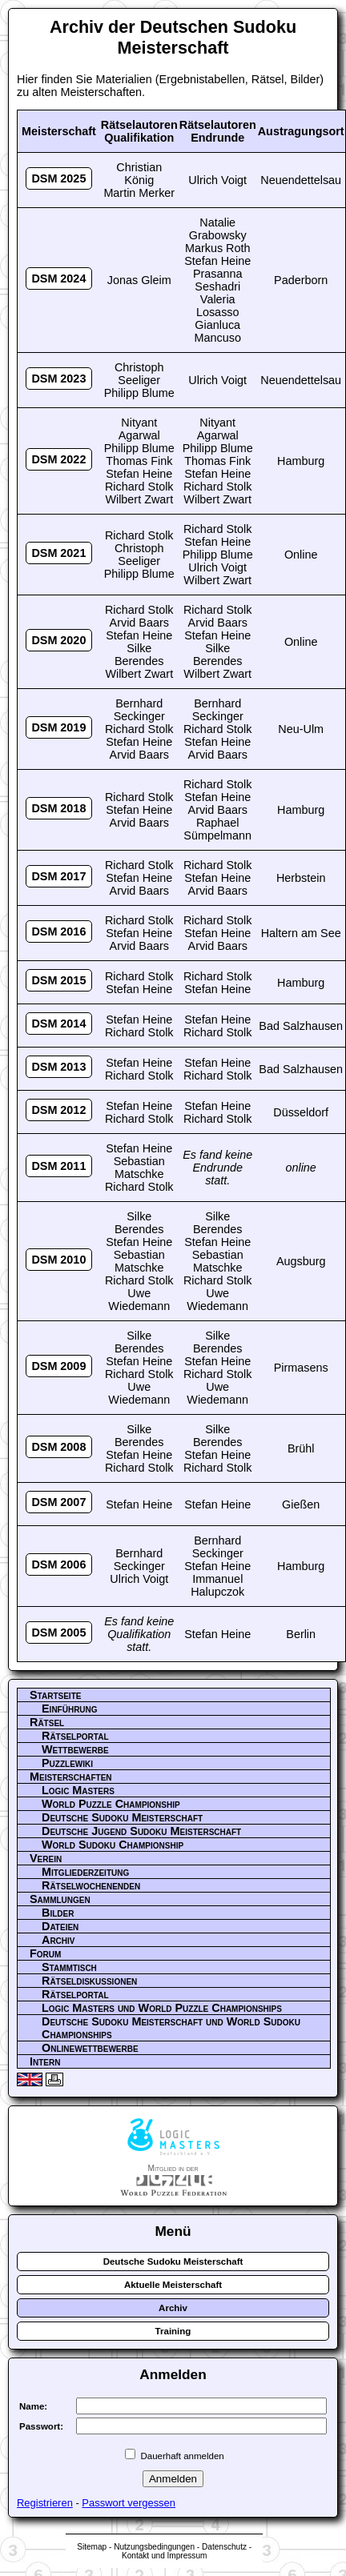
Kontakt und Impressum (164, 2555)
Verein (46, 1858)
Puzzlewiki (67, 1763)
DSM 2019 (58, 727)
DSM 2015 (58, 980)
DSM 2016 (58, 931)
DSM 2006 (58, 1564)
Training (173, 2331)
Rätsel (47, 1722)
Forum (45, 1953)
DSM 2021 (58, 553)
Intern (45, 2061)
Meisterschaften (71, 1776)
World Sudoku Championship (112, 1844)
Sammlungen (60, 1899)
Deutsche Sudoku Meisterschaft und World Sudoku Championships (171, 2028)
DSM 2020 (58, 640)
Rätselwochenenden (91, 1885)
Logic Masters (78, 1790)
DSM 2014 (58, 1023)
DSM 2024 (58, 278)
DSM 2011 (58, 1166)
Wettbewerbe (75, 1749)
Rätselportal (75, 1735)
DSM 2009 (58, 1366)
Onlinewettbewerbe (90, 2047)
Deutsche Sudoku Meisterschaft (122, 1817)
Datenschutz (224, 2546)
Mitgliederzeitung (85, 1871)
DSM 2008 (58, 1446)
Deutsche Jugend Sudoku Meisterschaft (141, 1831)
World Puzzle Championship (111, 1803)
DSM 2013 (58, 1066)
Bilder (58, 1912)
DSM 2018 (58, 808)
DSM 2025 (58, 178)
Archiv (58, 1939)
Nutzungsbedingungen (154, 2546)
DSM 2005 (58, 1632)
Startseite (55, 1695)
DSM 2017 (58, 876)
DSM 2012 (58, 1110)
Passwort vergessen (128, 2503)
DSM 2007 (58, 1502)
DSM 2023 (58, 378)
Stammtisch (69, 1967)
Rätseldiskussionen (89, 1980)
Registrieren (45, 2503)
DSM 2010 (58, 1259)
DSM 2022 (58, 459)
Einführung (70, 1708)
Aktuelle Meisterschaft (173, 2285)
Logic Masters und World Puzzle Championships (162, 2007)
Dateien (60, 1926)
